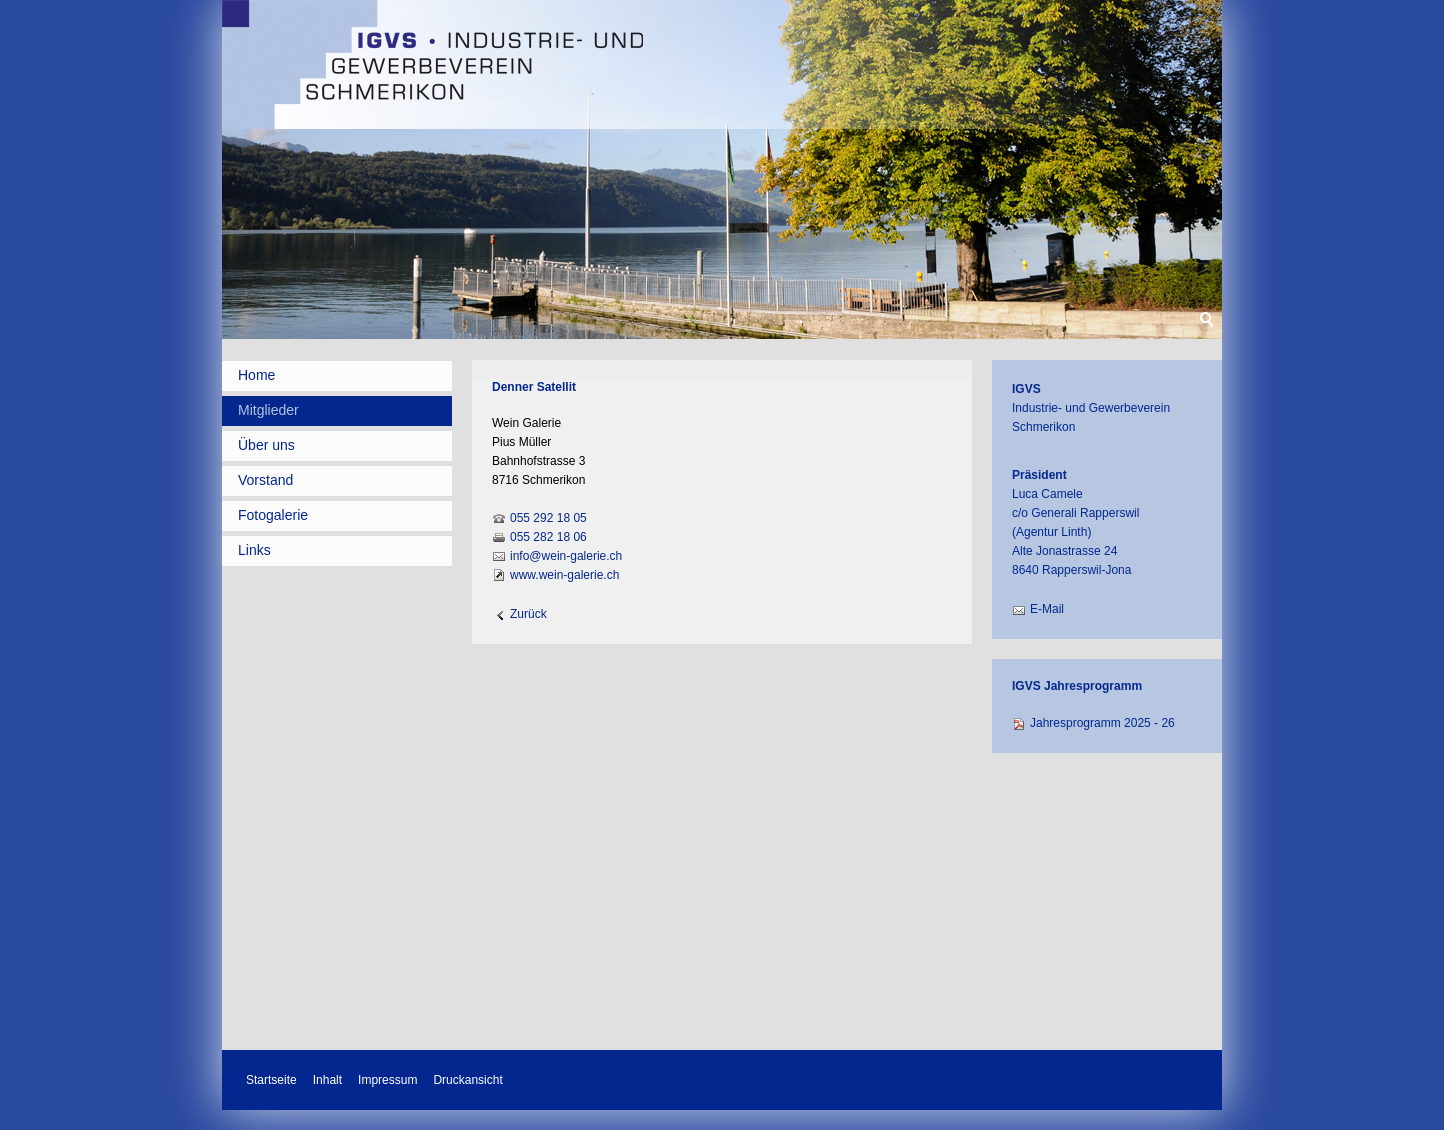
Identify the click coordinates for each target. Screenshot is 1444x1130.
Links (254, 550)
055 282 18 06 (548, 537)
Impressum (387, 1080)
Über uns (266, 445)
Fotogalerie (273, 515)
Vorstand (265, 480)
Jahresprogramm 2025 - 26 (1102, 723)
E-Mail (1047, 609)
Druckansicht (467, 1080)
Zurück (528, 614)
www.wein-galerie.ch (564, 575)
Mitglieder (268, 410)
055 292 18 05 (548, 518)
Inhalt (327, 1080)
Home (256, 375)
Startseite (271, 1080)
